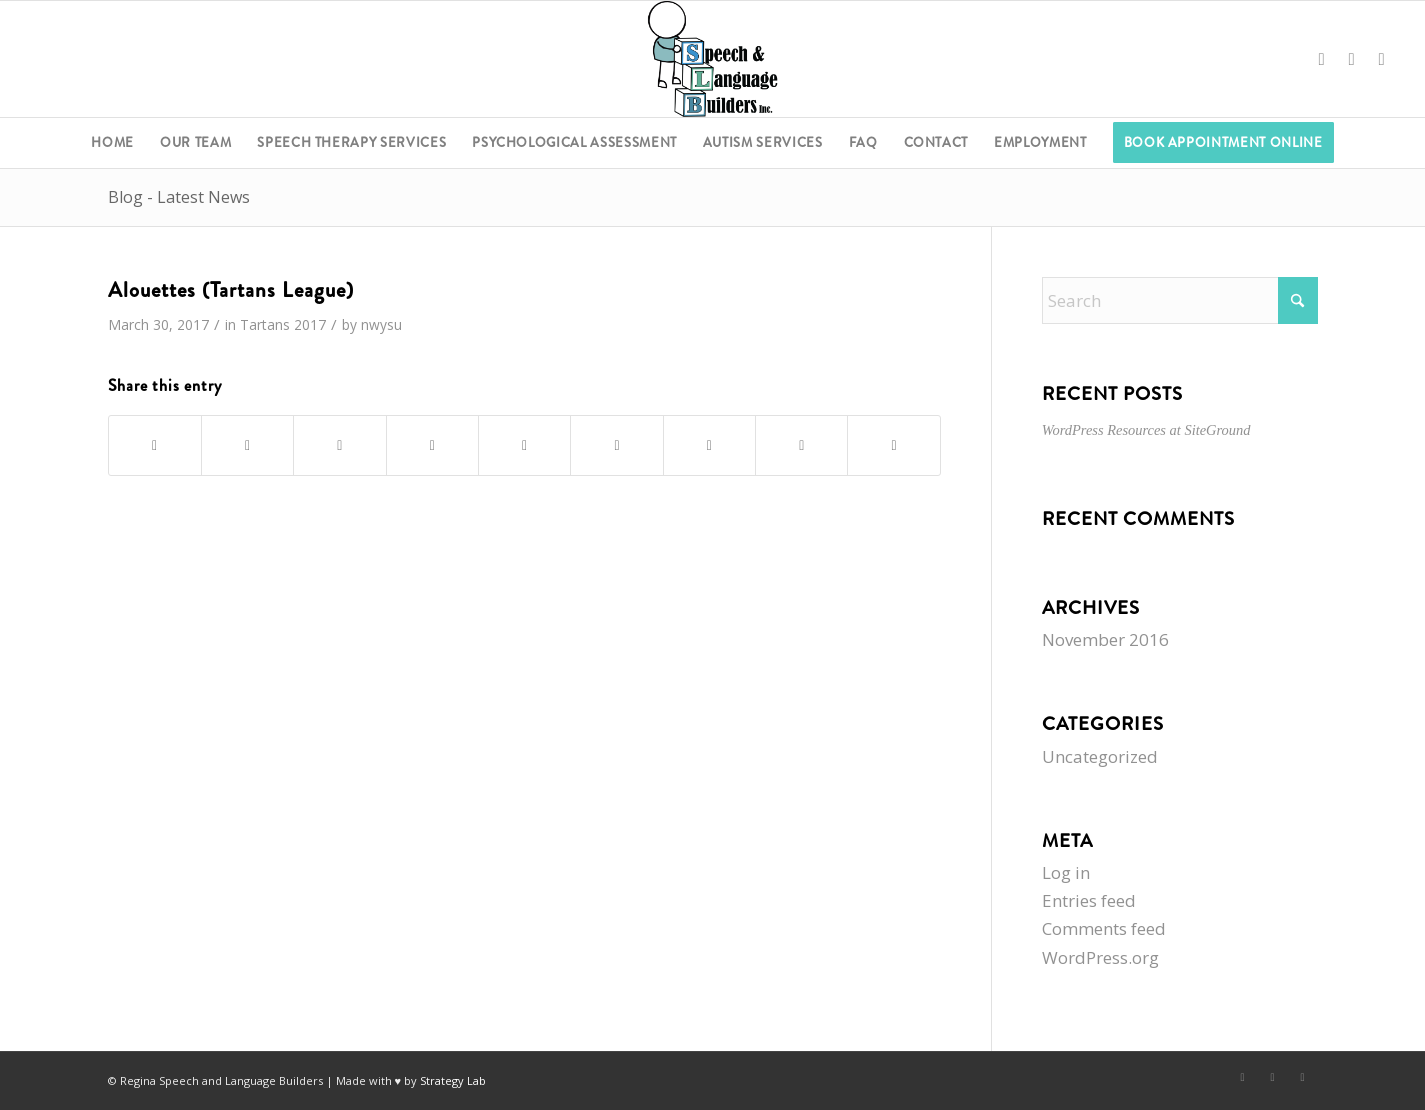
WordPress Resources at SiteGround (1146, 430)
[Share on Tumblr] (616, 445)
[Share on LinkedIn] (524, 445)
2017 (310, 324)
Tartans (265, 324)
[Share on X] (247, 445)
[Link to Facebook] (1322, 59)
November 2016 (1105, 639)
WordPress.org (1100, 957)
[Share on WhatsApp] (339, 445)
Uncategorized (1100, 756)
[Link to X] (1352, 59)
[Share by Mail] (893, 445)
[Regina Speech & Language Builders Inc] (712, 59)
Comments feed (1104, 928)
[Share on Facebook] (155, 445)
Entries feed (1089, 900)
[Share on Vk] (709, 445)
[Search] (1180, 300)
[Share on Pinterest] (432, 445)
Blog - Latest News (179, 197)
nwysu (381, 324)
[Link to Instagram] (1382, 59)
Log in (1066, 872)
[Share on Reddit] (801, 445)
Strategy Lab (453, 1080)
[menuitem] (112, 143)
